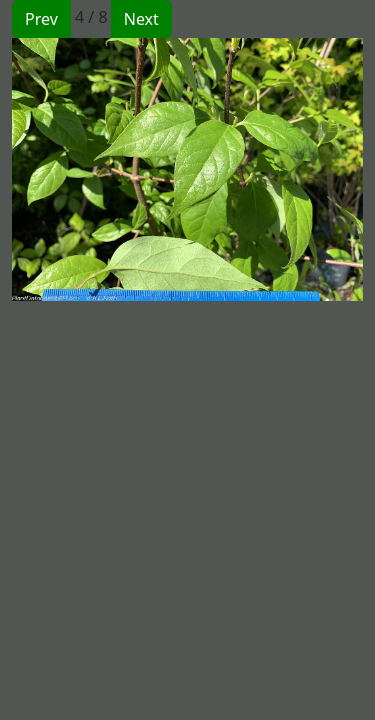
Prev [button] (41, 19)
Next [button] (141, 19)
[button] (100, 169)
